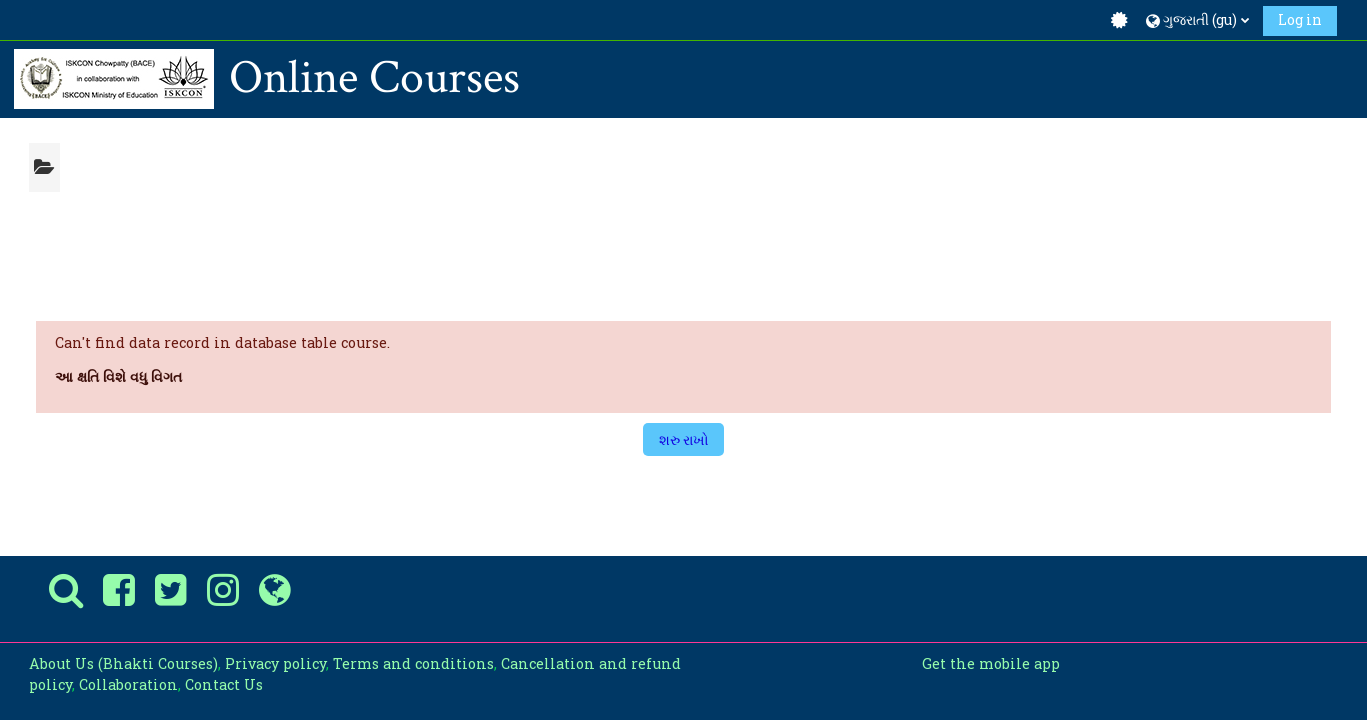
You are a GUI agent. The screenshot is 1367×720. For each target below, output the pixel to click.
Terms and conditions (413, 663)
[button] (1197, 19)
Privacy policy (275, 663)
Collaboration (128, 684)
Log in (1300, 19)
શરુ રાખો (684, 439)
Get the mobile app (991, 663)
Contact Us (224, 684)
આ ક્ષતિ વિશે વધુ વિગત (118, 376)
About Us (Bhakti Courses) (123, 663)
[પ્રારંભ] (114, 77)
